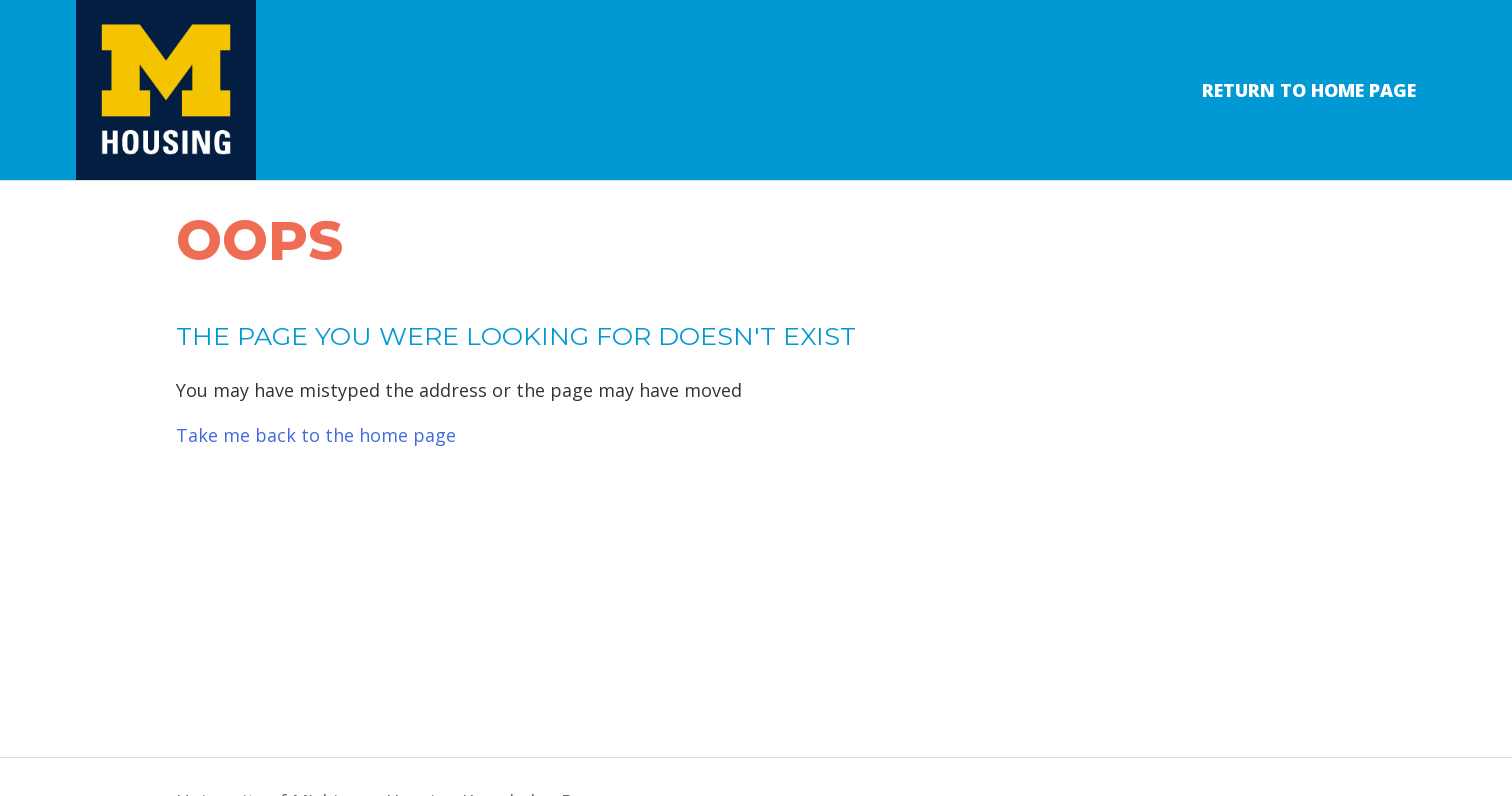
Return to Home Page (1309, 90)
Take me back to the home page (316, 435)
